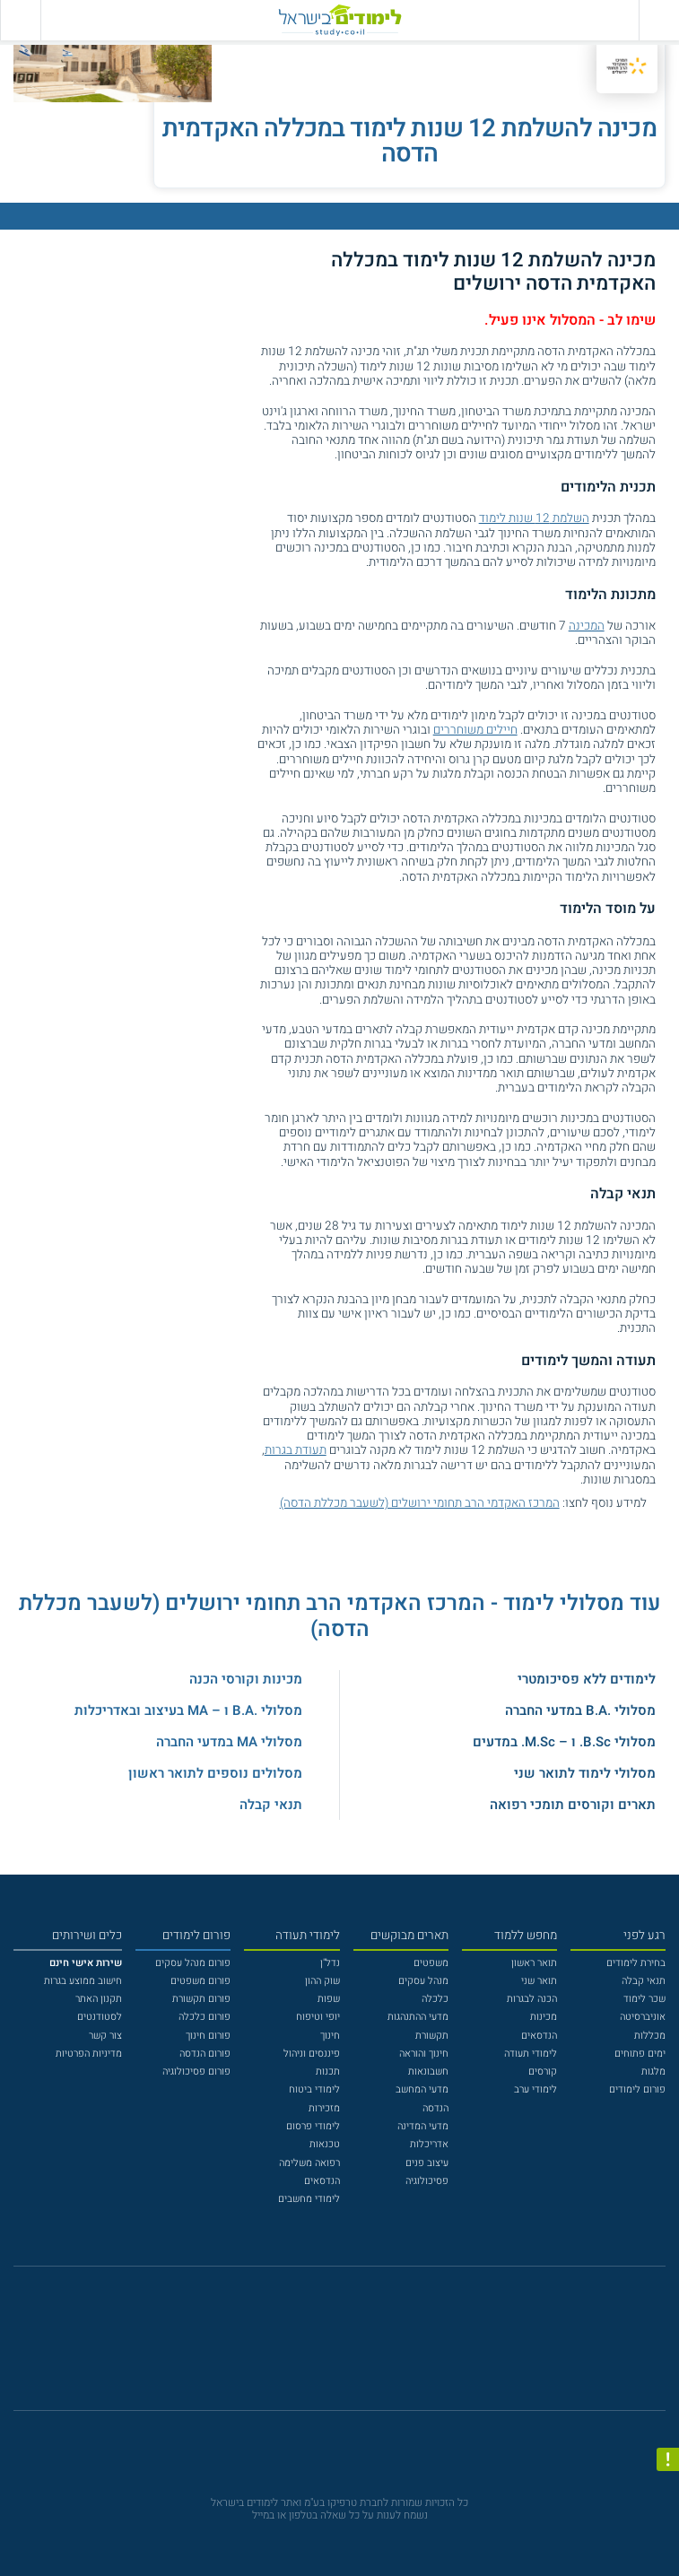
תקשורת (431, 2035)
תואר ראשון (534, 1963)
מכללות (650, 2035)
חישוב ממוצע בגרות (83, 1981)
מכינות (543, 2016)
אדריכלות (429, 2144)
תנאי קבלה (270, 1805)
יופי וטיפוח (318, 2016)
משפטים (430, 1963)
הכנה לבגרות (532, 1998)
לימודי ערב (535, 2089)
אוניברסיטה (643, 2016)
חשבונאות (428, 2071)
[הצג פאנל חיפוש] (20, 20)
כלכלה (435, 1998)
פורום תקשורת (201, 1998)
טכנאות (324, 2144)
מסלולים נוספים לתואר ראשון (215, 1773)
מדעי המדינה (422, 2126)
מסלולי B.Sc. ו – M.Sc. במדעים (564, 1742)
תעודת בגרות (295, 1450)
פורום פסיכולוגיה (196, 2071)
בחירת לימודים (636, 1963)
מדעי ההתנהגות (417, 2016)
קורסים (542, 2071)
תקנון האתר (98, 1998)
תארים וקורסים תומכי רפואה (573, 1805)
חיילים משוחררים (475, 730)
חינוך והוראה (423, 2053)
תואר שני (539, 1981)
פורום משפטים (200, 1981)
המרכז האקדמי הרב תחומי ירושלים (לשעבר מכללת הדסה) (420, 1503)
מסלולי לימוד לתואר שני (585, 1773)
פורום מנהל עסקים (193, 1963)
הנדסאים (539, 2035)
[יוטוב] (357, 2346)
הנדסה (435, 2108)
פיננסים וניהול (311, 2053)
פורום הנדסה (205, 2053)
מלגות (653, 2071)
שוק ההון (322, 1981)
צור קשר (105, 2035)
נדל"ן (330, 1963)
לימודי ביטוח (314, 2089)
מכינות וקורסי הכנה (245, 1679)
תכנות (328, 2071)
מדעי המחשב (422, 2089)
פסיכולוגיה (426, 2181)
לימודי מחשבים (309, 2198)
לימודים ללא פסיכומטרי (587, 1679)
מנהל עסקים (423, 1981)
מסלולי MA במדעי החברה (229, 1742)
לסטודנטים (99, 2016)
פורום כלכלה (204, 2016)
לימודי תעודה (530, 2053)
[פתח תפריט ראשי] (659, 20)
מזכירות (324, 2108)
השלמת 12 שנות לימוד (534, 518)
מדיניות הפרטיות (89, 2053)
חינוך (330, 2035)
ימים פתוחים (640, 2053)
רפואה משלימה (309, 2163)
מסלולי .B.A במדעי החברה (580, 1710)
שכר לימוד (644, 1998)
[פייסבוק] (329, 2346)
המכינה (587, 626)
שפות (329, 1998)
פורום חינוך (208, 2035)
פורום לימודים (637, 2089)
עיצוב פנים (426, 2163)
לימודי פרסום (313, 2126)
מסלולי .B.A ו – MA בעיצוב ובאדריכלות (188, 1710)
